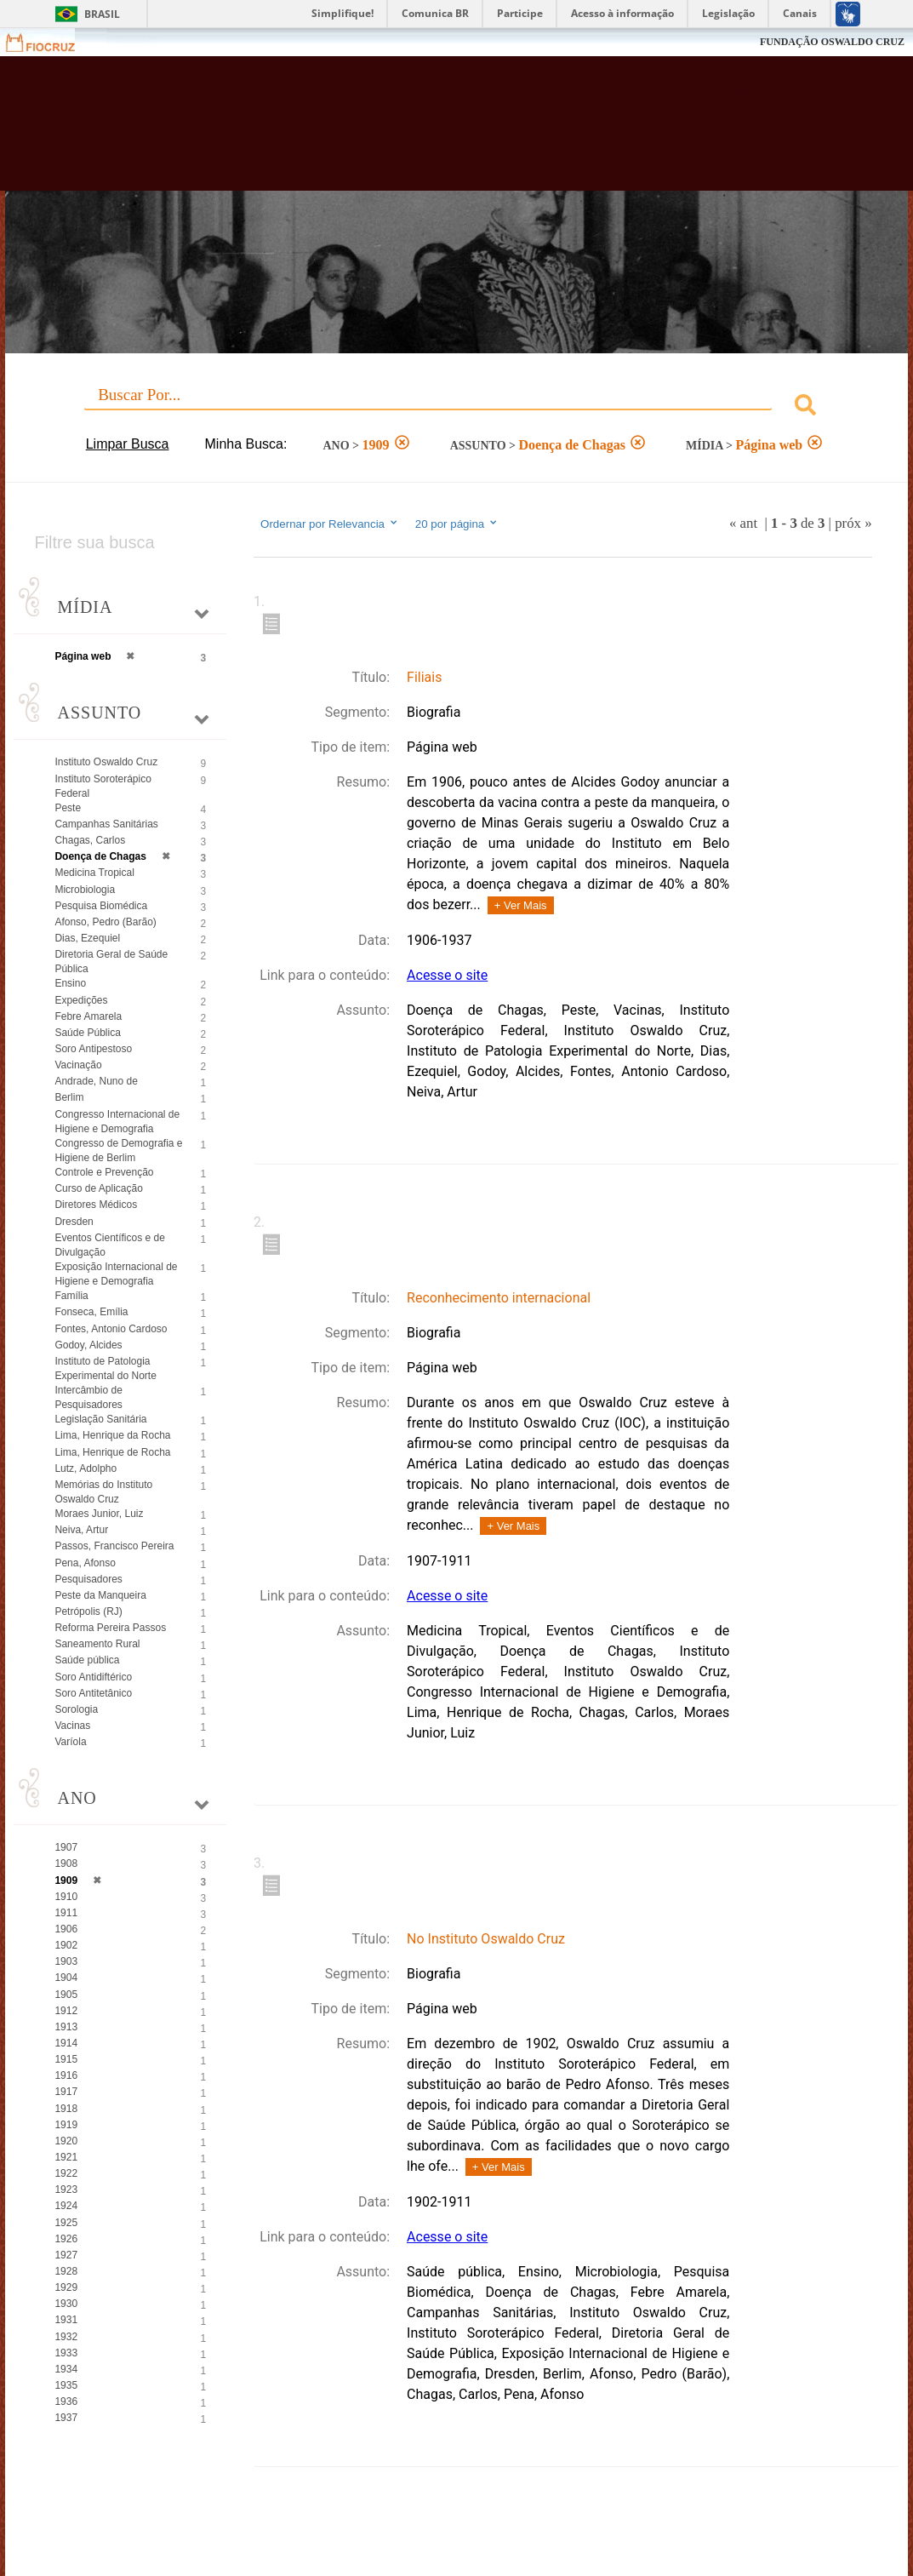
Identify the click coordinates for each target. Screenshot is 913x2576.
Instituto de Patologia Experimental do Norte (105, 1368)
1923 (65, 2189)
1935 (65, 2385)
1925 (65, 2223)
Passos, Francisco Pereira (114, 1546)
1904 (65, 1978)
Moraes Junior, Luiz (98, 1514)
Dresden (73, 1222)
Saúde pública (86, 1660)
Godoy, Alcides (88, 1345)
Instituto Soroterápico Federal (102, 786)
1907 (65, 1847)
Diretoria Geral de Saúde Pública (111, 961)
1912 (65, 2011)
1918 (65, 2109)
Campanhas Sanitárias (105, 824)
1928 (65, 2271)
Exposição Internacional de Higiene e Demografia (115, 1274)
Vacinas (72, 1726)
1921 (65, 2157)
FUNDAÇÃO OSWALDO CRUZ (832, 42)
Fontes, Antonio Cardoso (110, 1329)
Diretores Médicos (95, 1205)
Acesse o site (447, 975)
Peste (67, 808)
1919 (65, 2125)
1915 (65, 2059)
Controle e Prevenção (103, 1172)
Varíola (70, 1742)
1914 (65, 2043)
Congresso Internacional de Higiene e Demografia (117, 1121)
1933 (65, 2353)
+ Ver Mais (520, 905)
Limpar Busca (127, 444)
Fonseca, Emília (91, 1312)
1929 (65, 2287)
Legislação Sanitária (100, 1419)
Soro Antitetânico (93, 1693)
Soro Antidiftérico (93, 1677)
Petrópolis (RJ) (88, 1611)
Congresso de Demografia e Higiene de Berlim (118, 1150)
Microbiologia (84, 890)
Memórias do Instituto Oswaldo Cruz (103, 1492)
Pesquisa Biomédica (100, 906)
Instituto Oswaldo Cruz (105, 762)
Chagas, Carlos (89, 840)
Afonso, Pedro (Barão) (105, 922)
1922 (65, 2173)
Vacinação (77, 1065)
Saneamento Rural (97, 1644)
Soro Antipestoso (93, 1049)
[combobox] (456, 407)
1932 (65, 2337)
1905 (65, 1995)
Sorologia (76, 1709)
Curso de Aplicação (98, 1188)
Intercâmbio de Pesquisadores (88, 1397)
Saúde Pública (87, 1033)
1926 (65, 2239)
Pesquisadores (88, 1579)
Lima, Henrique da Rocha (112, 1435)
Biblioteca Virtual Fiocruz (406, 131)
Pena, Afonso (84, 1563)
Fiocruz (50, 42)
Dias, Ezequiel (87, 938)
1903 (65, 1961)
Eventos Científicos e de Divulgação (109, 1245)
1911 (65, 1913)
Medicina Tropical (94, 873)
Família (71, 1296)
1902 (65, 1945)
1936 (65, 2401)
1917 (65, 2092)
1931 (65, 2320)
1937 (65, 2418)
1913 (65, 2027)
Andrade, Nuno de (95, 1081)
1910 (65, 1897)
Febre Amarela (88, 1016)
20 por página (457, 523)
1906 (65, 1929)
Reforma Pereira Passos (110, 1628)
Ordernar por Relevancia (329, 523)
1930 (65, 2304)
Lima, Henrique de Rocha (112, 1452)
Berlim (68, 1097)
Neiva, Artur (81, 1530)
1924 (65, 2206)
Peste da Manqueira (100, 1595)
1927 (65, 2255)
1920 (65, 2141)
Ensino (70, 983)
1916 (65, 2075)
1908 (65, 1863)
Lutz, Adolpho (85, 1468)
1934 (65, 2369)
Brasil (102, 14)
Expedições (80, 1000)
